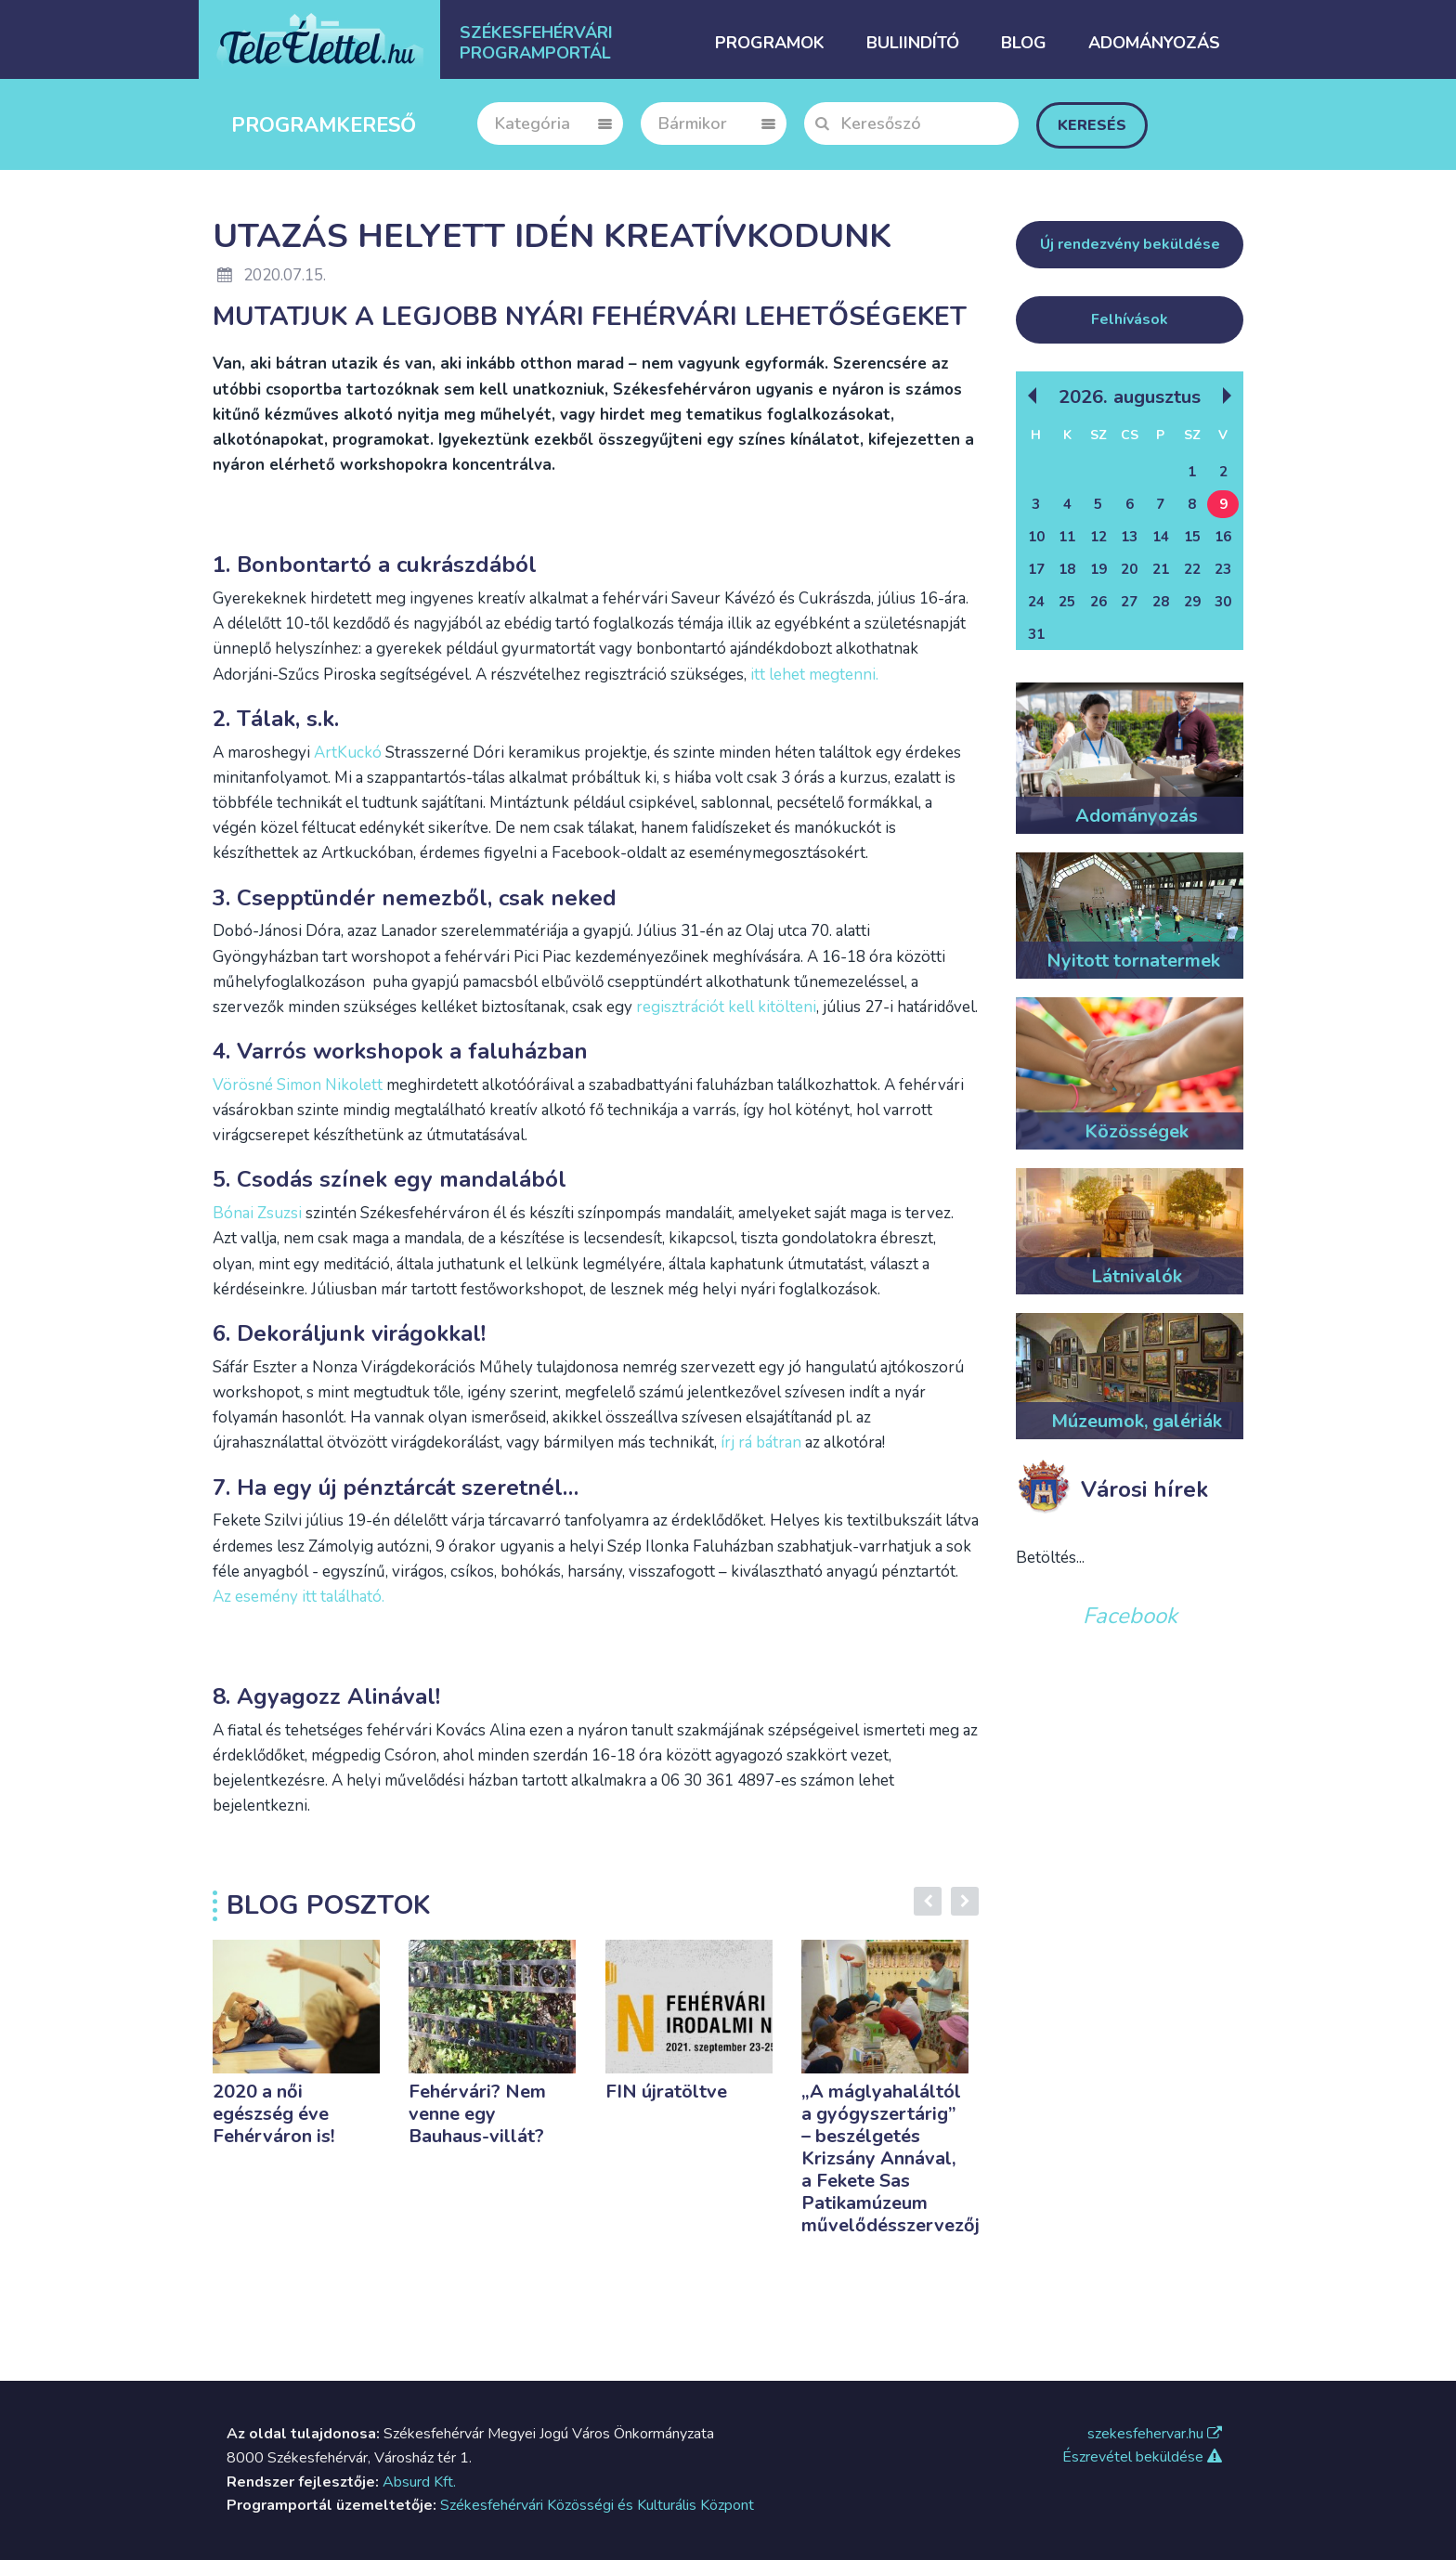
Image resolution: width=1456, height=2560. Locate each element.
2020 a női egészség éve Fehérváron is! (273, 2114)
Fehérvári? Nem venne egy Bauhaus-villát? (477, 2114)
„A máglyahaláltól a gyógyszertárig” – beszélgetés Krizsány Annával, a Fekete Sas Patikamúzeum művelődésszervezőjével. (910, 2158)
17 (1036, 569)
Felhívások (1129, 319)
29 (1192, 601)
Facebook (1130, 1616)
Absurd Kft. (419, 2482)
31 (1036, 634)
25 (1067, 601)
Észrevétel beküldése (1142, 2457)
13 (1129, 536)
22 (1192, 569)
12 (1098, 536)
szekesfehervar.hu (1154, 2434)
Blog (1023, 43)
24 (1036, 601)
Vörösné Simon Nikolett (298, 1085)
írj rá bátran (761, 1442)
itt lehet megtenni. (814, 674)
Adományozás (1154, 43)
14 (1160, 536)
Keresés (1092, 125)
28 (1160, 601)
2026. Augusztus (1130, 396)
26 (1098, 601)
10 (1036, 536)
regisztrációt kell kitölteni (726, 1007)
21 (1160, 569)
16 (1223, 536)
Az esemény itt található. (298, 1596)
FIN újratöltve (666, 2091)
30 (1223, 601)
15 (1192, 536)
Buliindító (912, 43)
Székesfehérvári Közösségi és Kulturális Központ (597, 2505)
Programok (770, 43)
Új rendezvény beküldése (1130, 244)
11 (1067, 536)
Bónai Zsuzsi (257, 1213)
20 (1129, 569)
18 (1067, 569)
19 (1098, 569)
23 (1223, 569)
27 (1129, 601)
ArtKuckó (349, 752)
